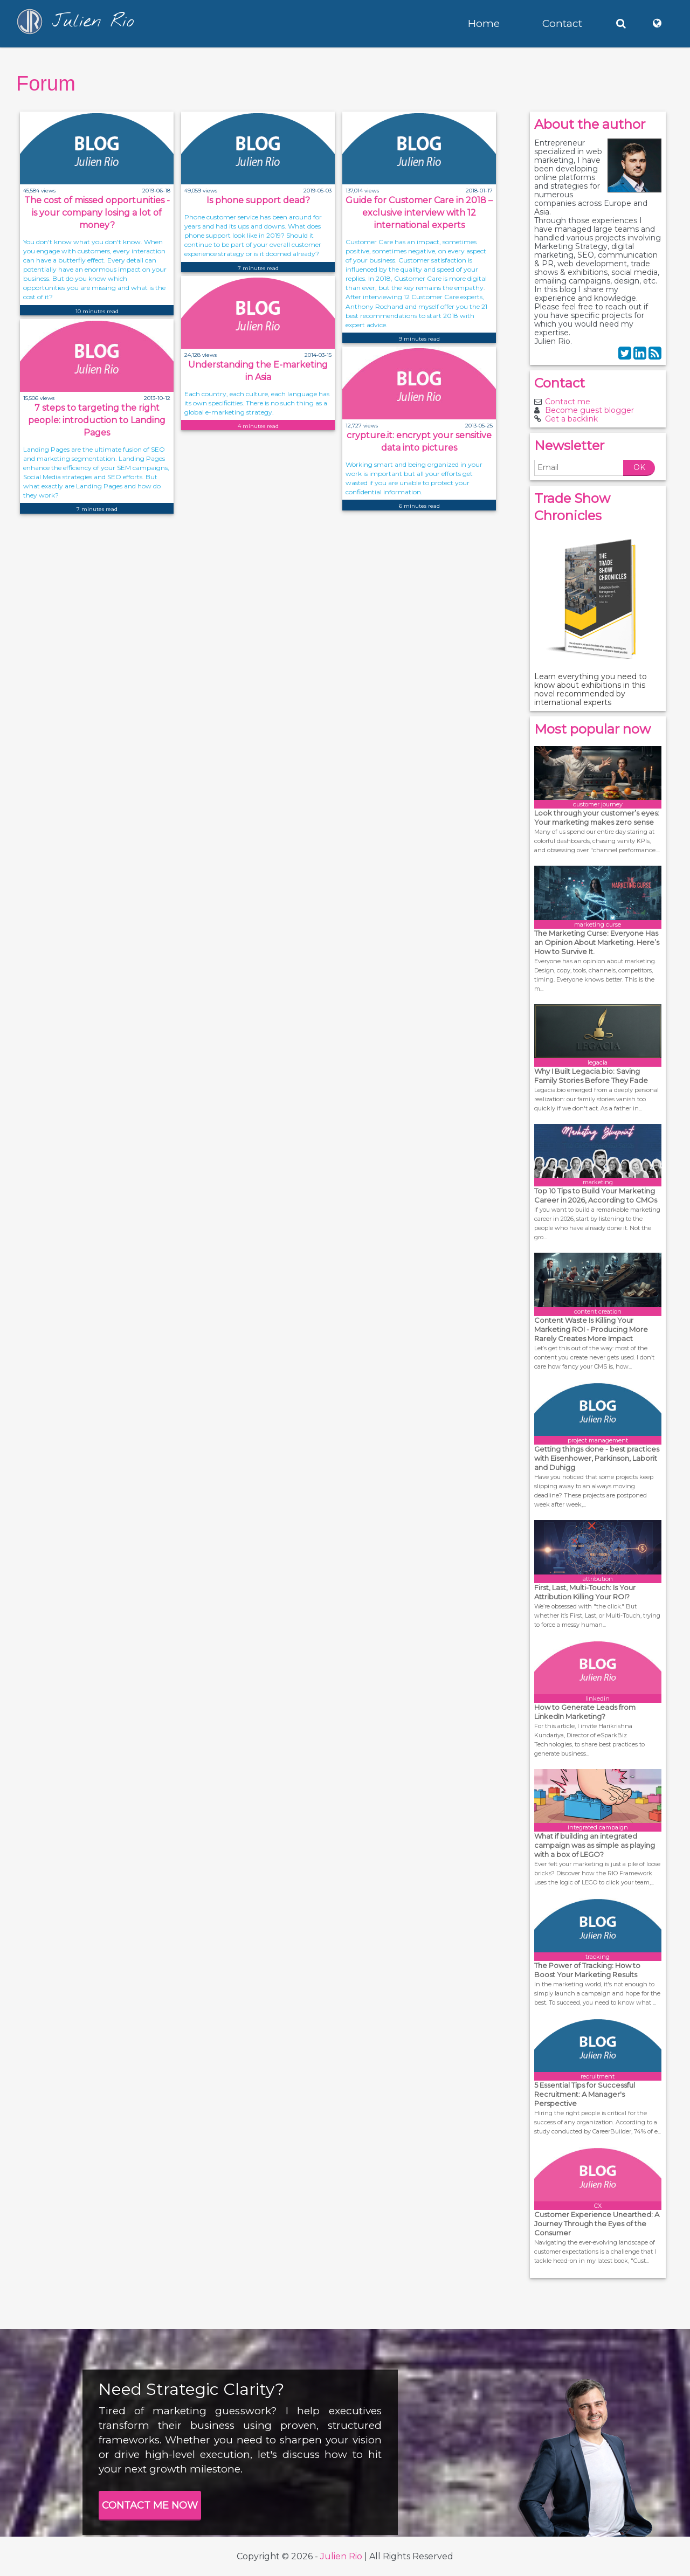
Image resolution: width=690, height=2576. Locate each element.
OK (639, 467)
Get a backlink (571, 419)
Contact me (567, 401)
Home (484, 23)
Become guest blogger (589, 410)
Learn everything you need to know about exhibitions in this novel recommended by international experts (590, 689)
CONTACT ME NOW (150, 2505)
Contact (562, 23)
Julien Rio (341, 2556)
